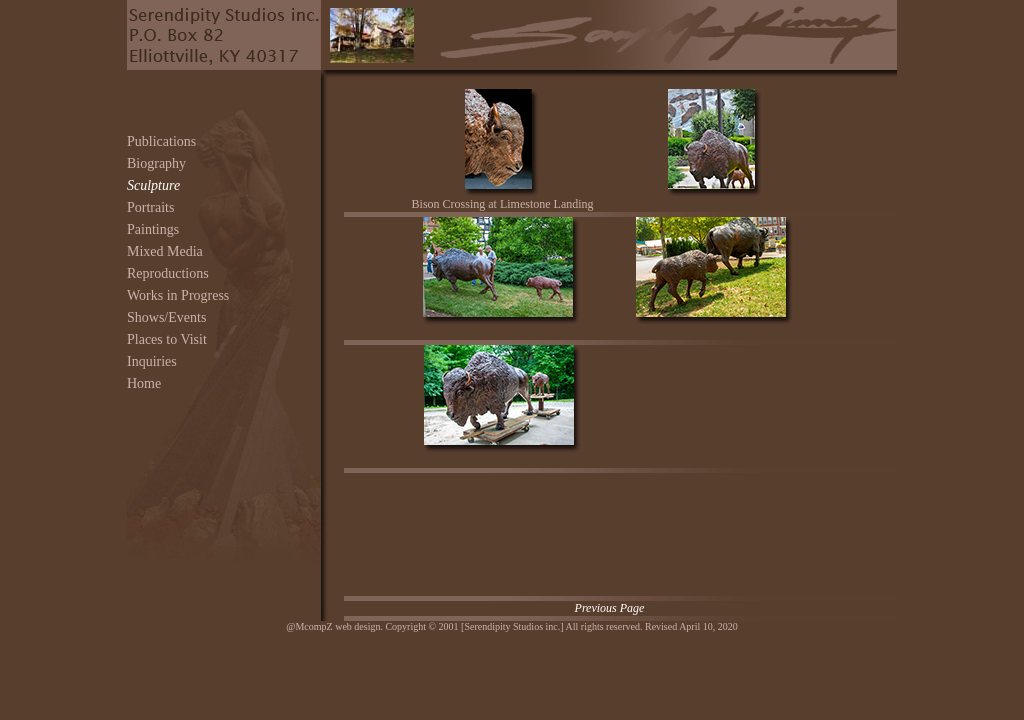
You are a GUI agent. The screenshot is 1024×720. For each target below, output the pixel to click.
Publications (161, 141)
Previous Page (610, 608)
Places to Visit (167, 339)
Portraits (150, 207)
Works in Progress (178, 295)
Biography (156, 163)
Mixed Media (165, 251)
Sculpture (153, 185)
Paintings (153, 229)
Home (144, 383)
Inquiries (152, 361)
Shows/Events (166, 317)
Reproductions (168, 273)
